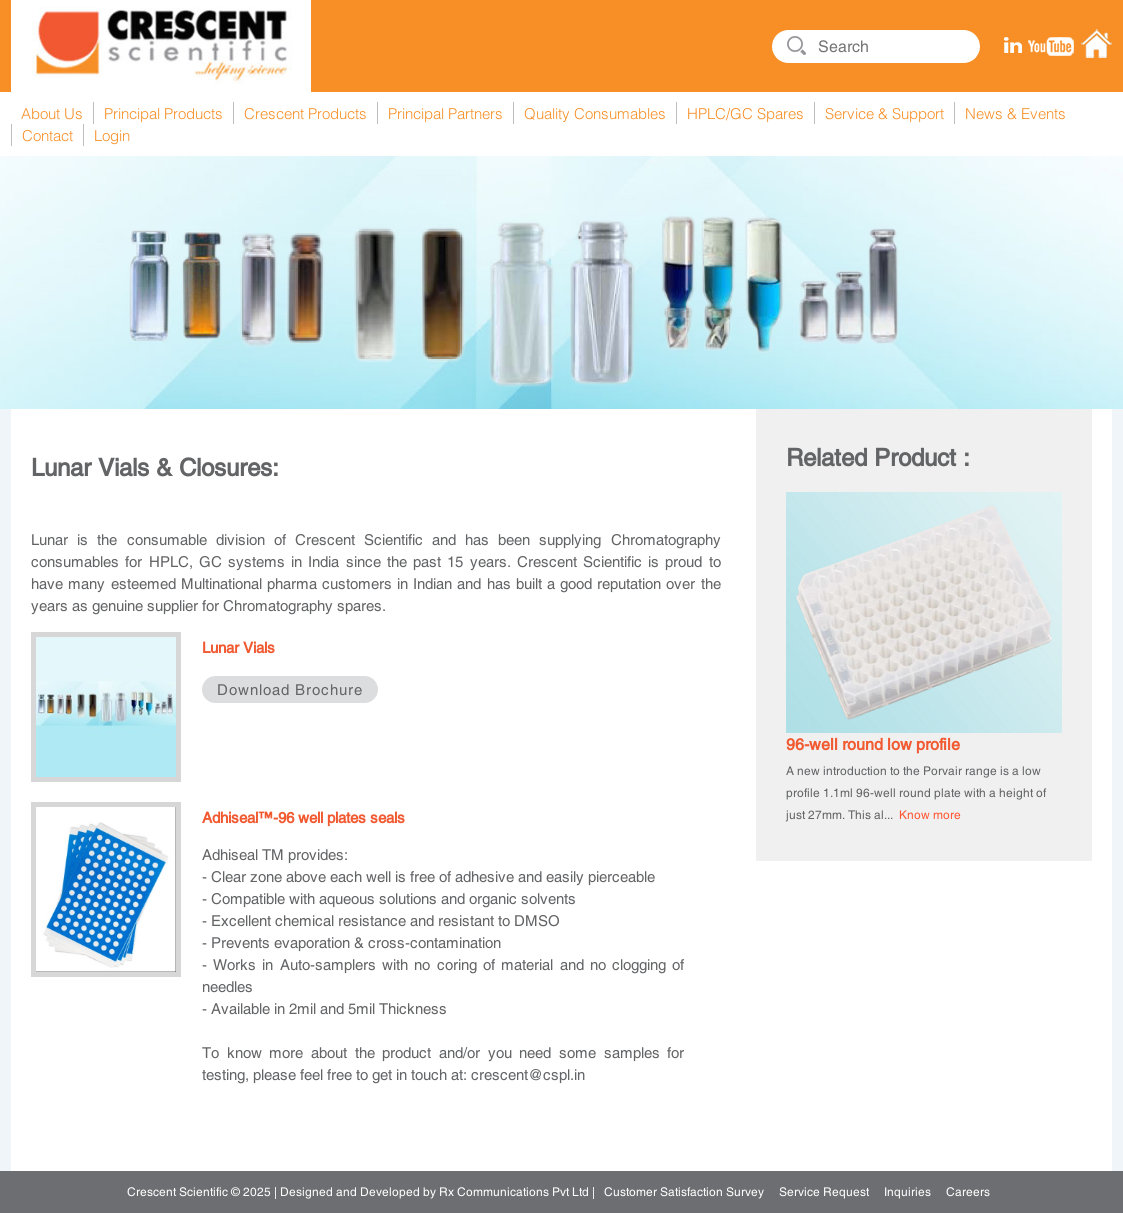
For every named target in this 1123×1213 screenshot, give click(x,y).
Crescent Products (305, 113)
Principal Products (163, 113)
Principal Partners (445, 113)
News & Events (1015, 113)
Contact (47, 135)
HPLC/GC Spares (745, 113)
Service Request (824, 1192)
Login (112, 135)
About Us (52, 113)
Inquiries (907, 1192)
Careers (968, 1192)
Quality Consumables (595, 113)
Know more (930, 815)
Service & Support (884, 113)
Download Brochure (290, 689)
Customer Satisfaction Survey (684, 1192)
